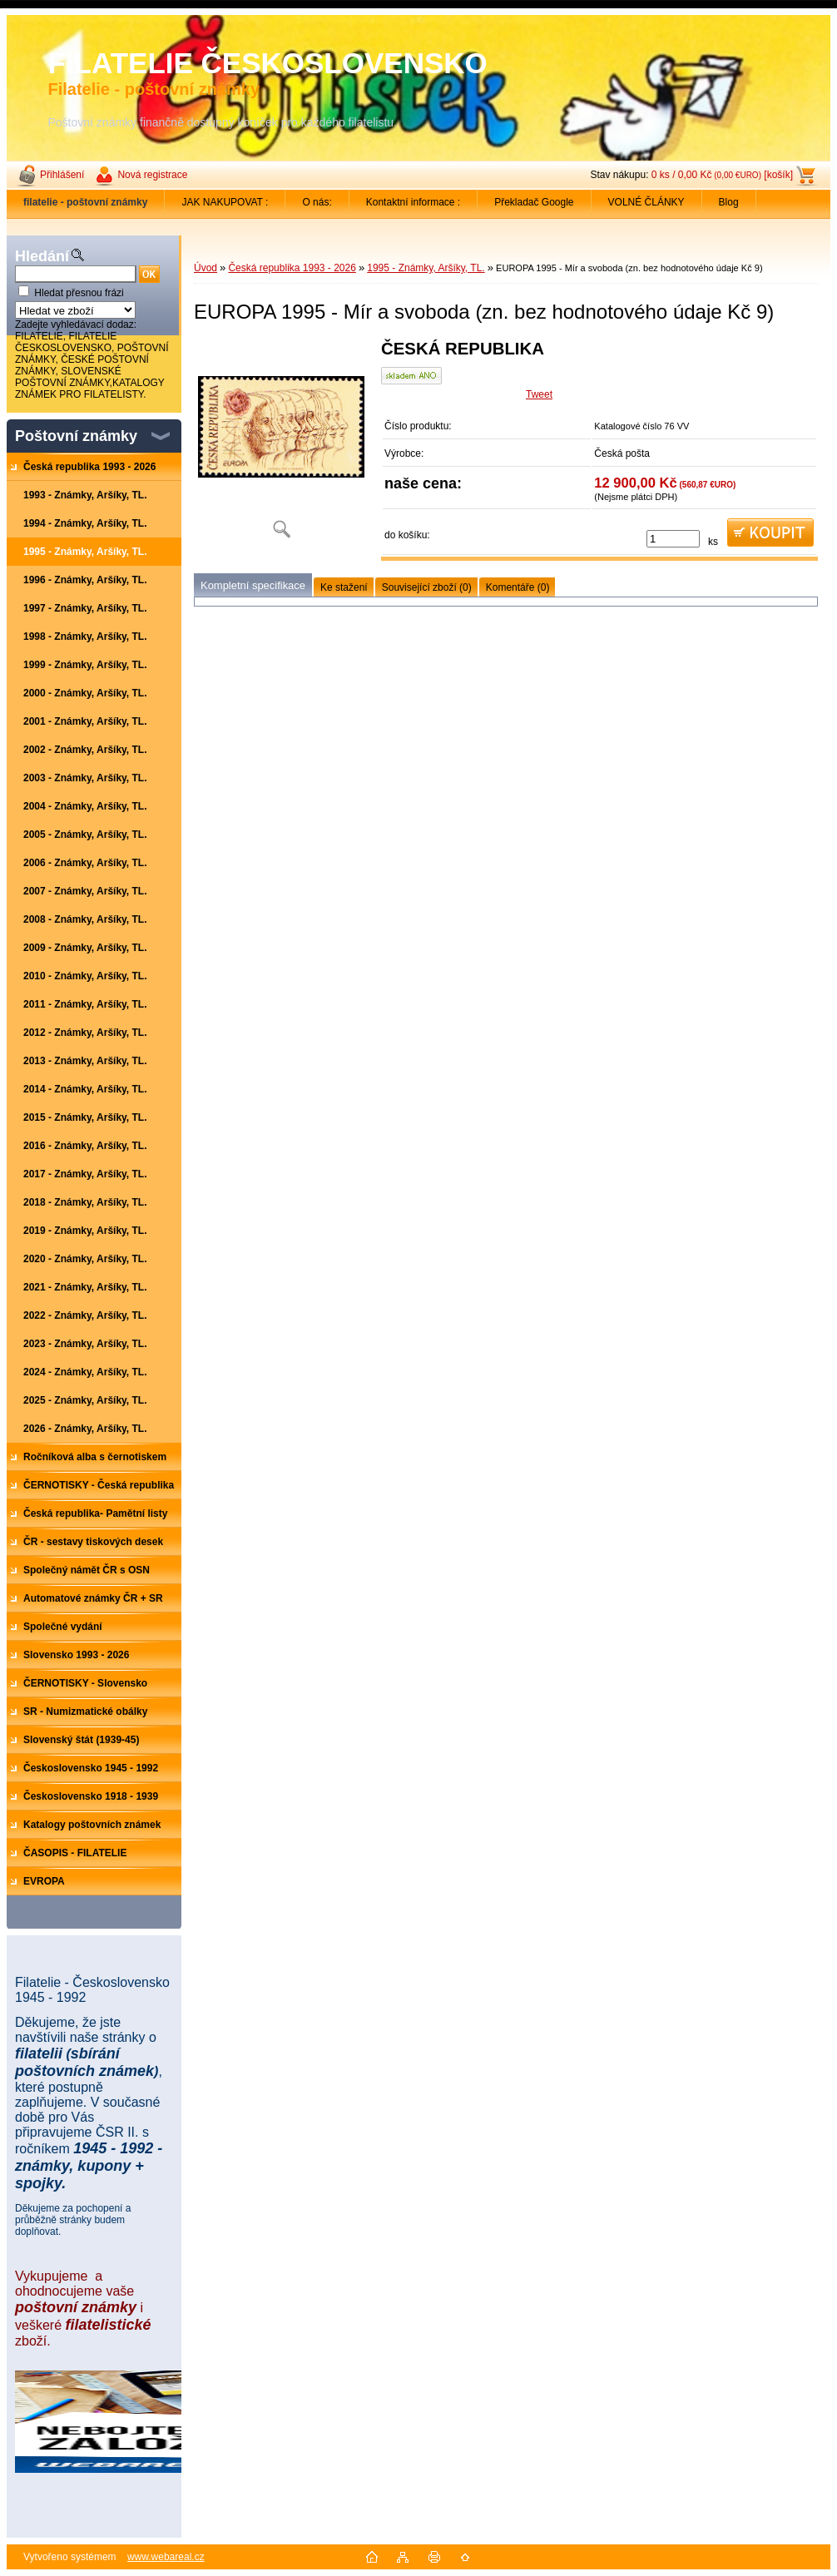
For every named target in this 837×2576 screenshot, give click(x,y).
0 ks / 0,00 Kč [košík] (722, 175)
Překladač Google (533, 202)
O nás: (316, 202)
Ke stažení (344, 587)
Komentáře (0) (518, 587)
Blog (729, 202)
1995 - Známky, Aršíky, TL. (425, 268)
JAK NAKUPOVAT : (224, 202)
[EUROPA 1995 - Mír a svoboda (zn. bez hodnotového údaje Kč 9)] (281, 444)
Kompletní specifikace (253, 585)
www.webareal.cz (166, 2557)
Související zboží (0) (427, 587)
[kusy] (673, 538)
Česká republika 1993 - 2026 (291, 268)
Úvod (205, 268)
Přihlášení (62, 175)
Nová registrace (152, 175)
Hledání (42, 256)
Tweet (539, 394)
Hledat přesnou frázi (78, 293)
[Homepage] (86, 202)
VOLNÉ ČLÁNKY (646, 202)
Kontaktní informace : (413, 202)
